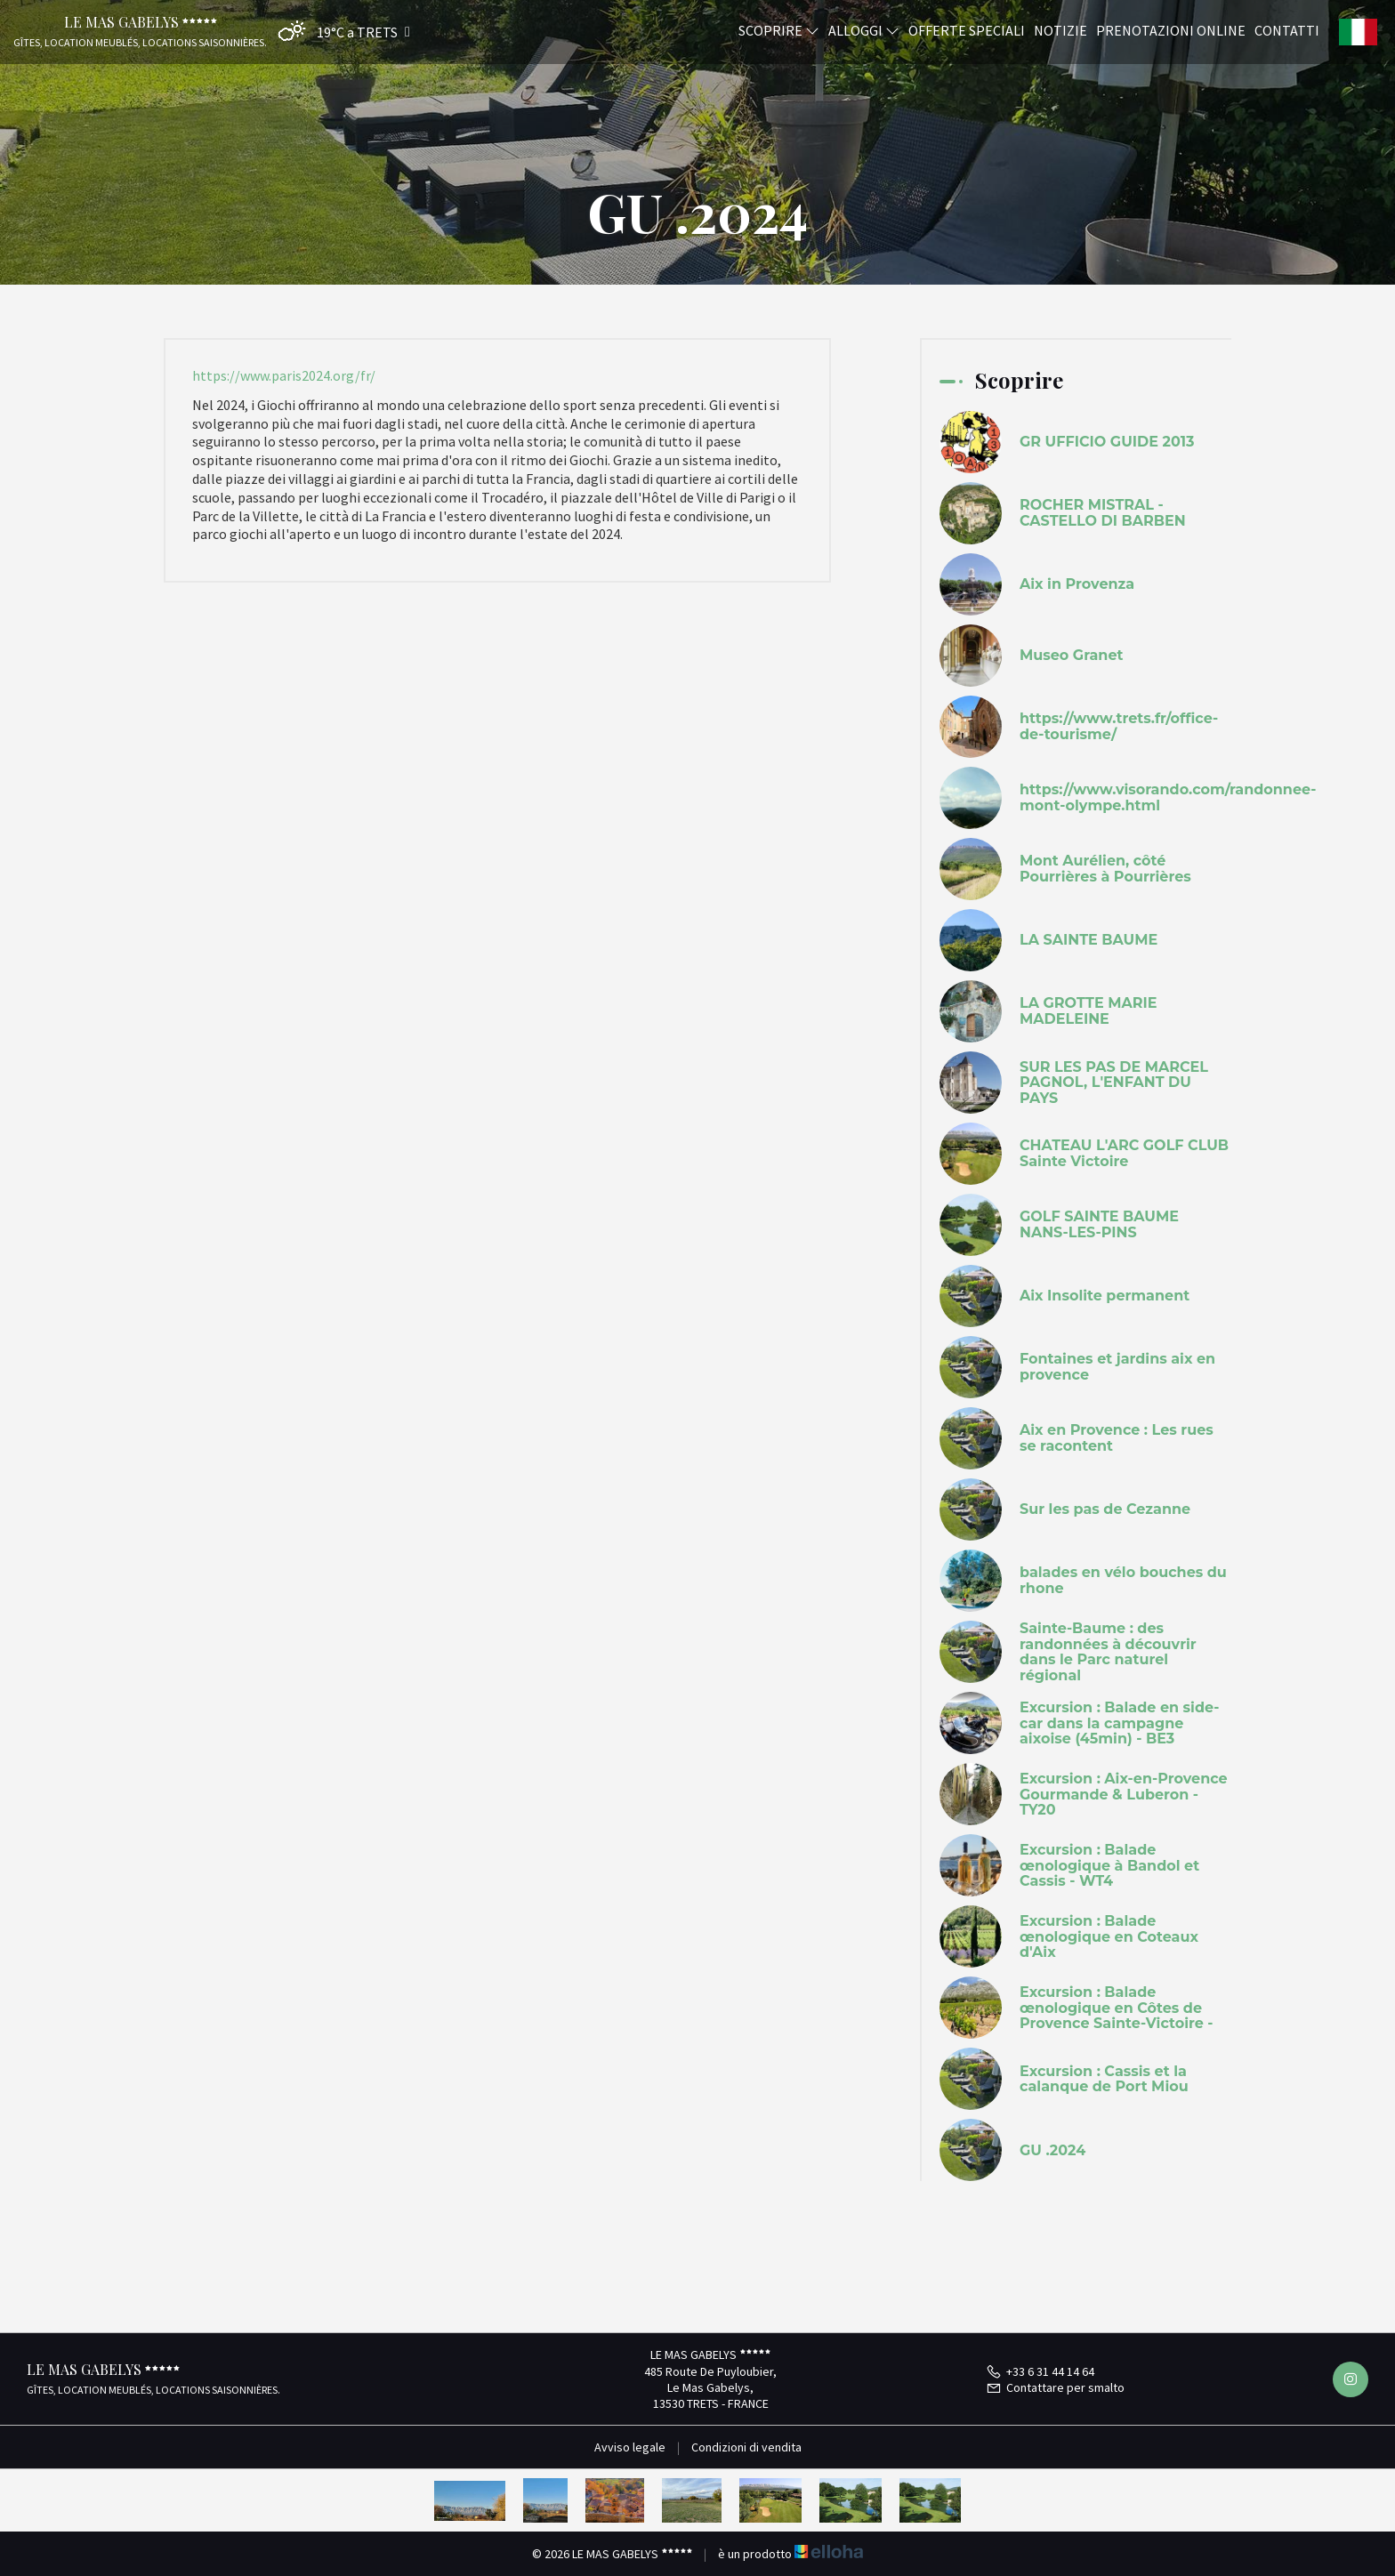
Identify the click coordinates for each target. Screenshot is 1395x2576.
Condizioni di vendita (746, 2447)
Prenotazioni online (1171, 29)
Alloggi (863, 29)
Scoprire (778, 29)
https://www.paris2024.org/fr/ (283, 375)
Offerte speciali (966, 29)
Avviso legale (629, 2447)
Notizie (1060, 29)
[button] (340, 31)
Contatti (1286, 29)
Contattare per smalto (1055, 2387)
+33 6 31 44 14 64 (1040, 2371)
